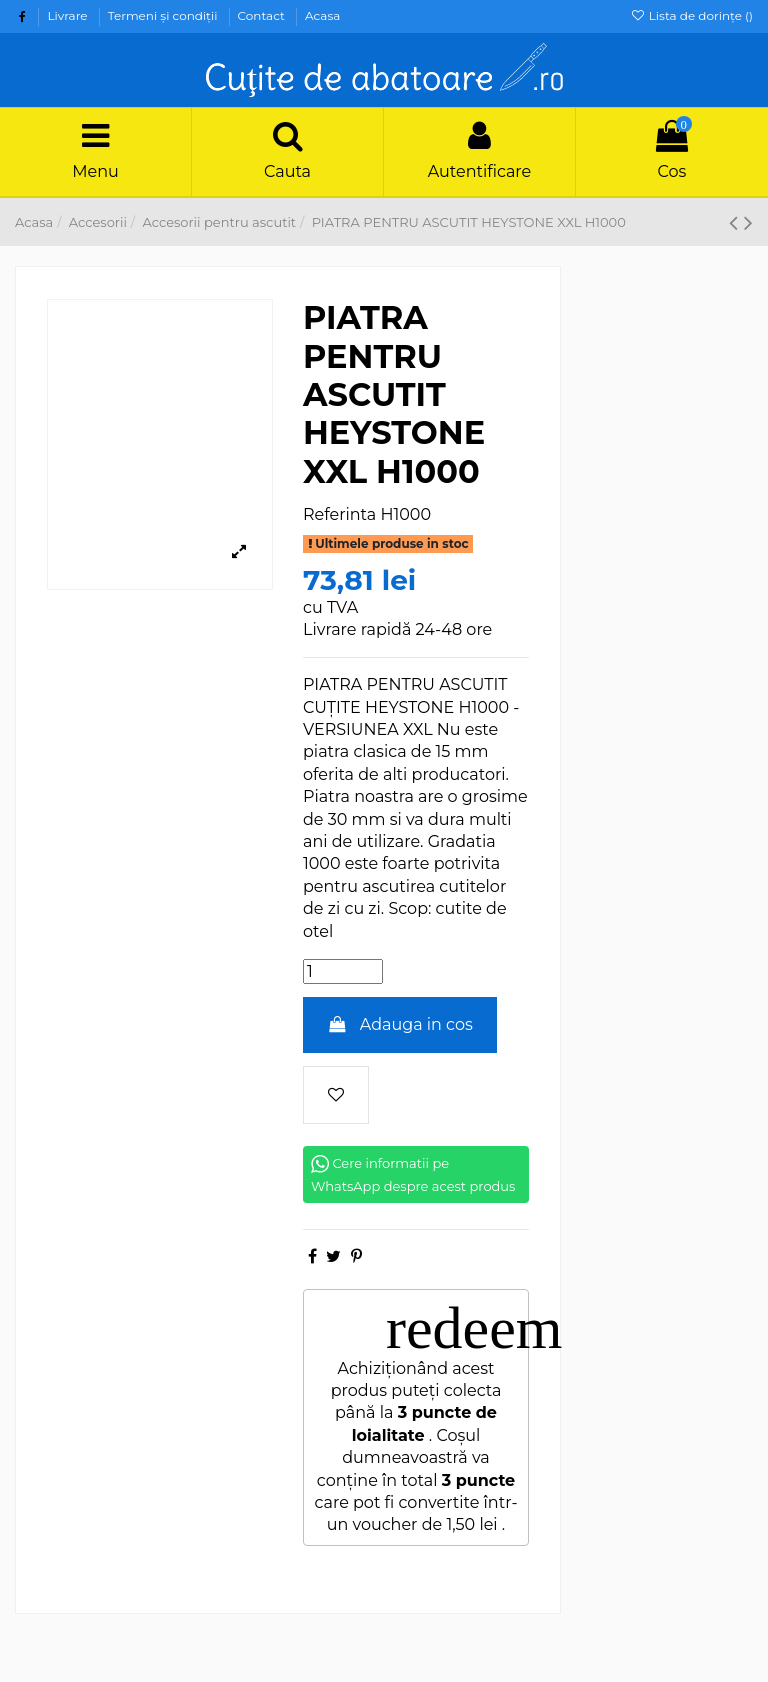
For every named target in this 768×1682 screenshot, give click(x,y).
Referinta (339, 514)
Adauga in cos (400, 1024)
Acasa (322, 15)
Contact (263, 15)
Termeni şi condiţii (164, 15)
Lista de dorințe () (691, 15)
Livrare (68, 15)
